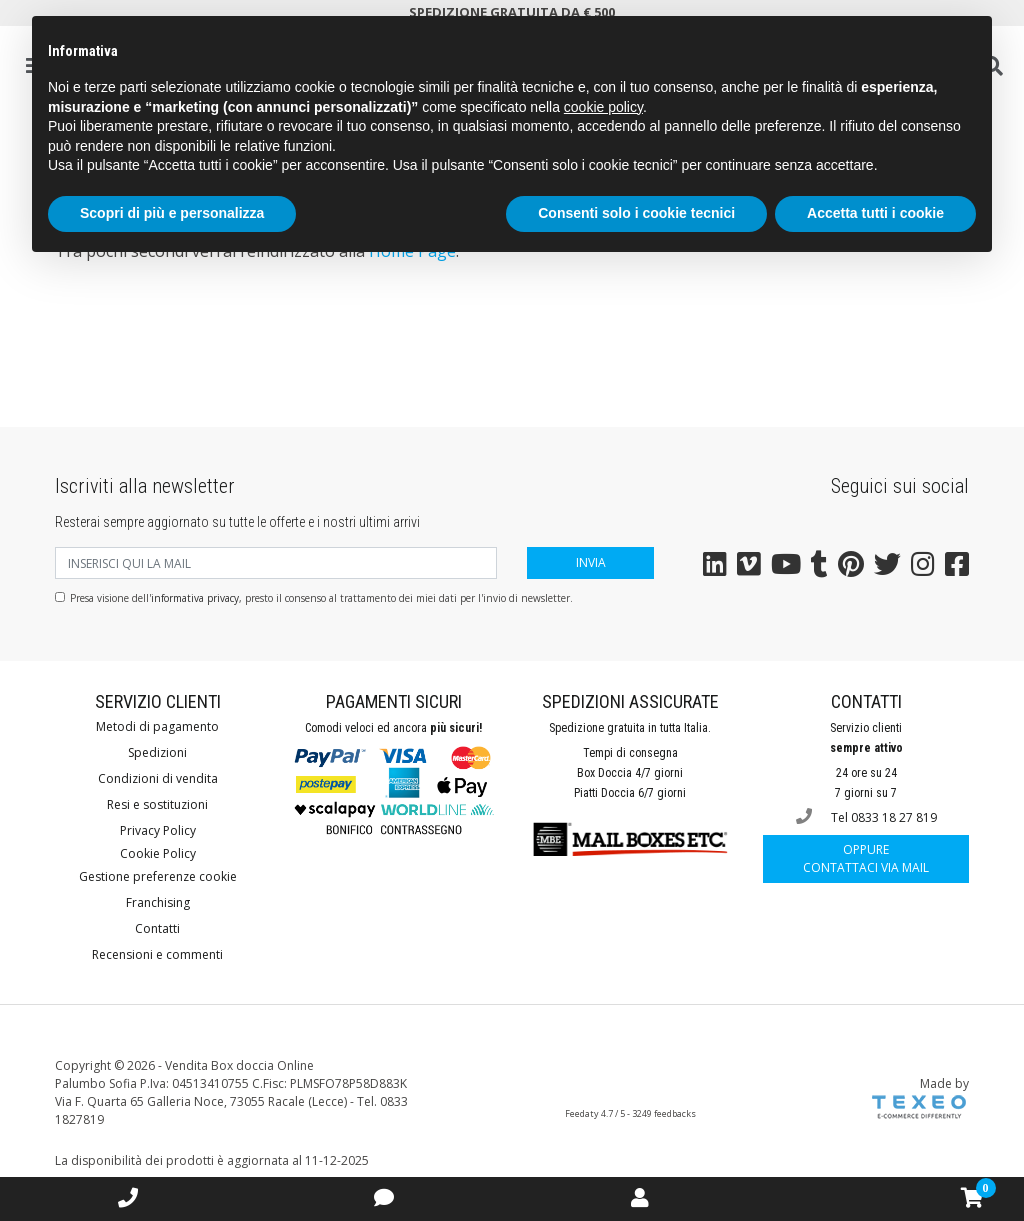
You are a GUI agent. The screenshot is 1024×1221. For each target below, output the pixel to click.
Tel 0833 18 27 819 (866, 817)
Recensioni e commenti (157, 954)
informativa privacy (195, 598)
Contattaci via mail (866, 858)
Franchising (158, 902)
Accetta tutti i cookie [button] (875, 213)
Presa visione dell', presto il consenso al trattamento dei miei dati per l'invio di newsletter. (321, 598)
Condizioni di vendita (158, 778)
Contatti (157, 928)
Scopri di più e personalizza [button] (172, 213)
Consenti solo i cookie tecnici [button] (636, 213)
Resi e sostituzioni (157, 804)
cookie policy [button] (603, 107)
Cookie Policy (158, 853)
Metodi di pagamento (157, 726)
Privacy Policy (158, 830)
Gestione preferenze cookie (158, 876)
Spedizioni (157, 752)
